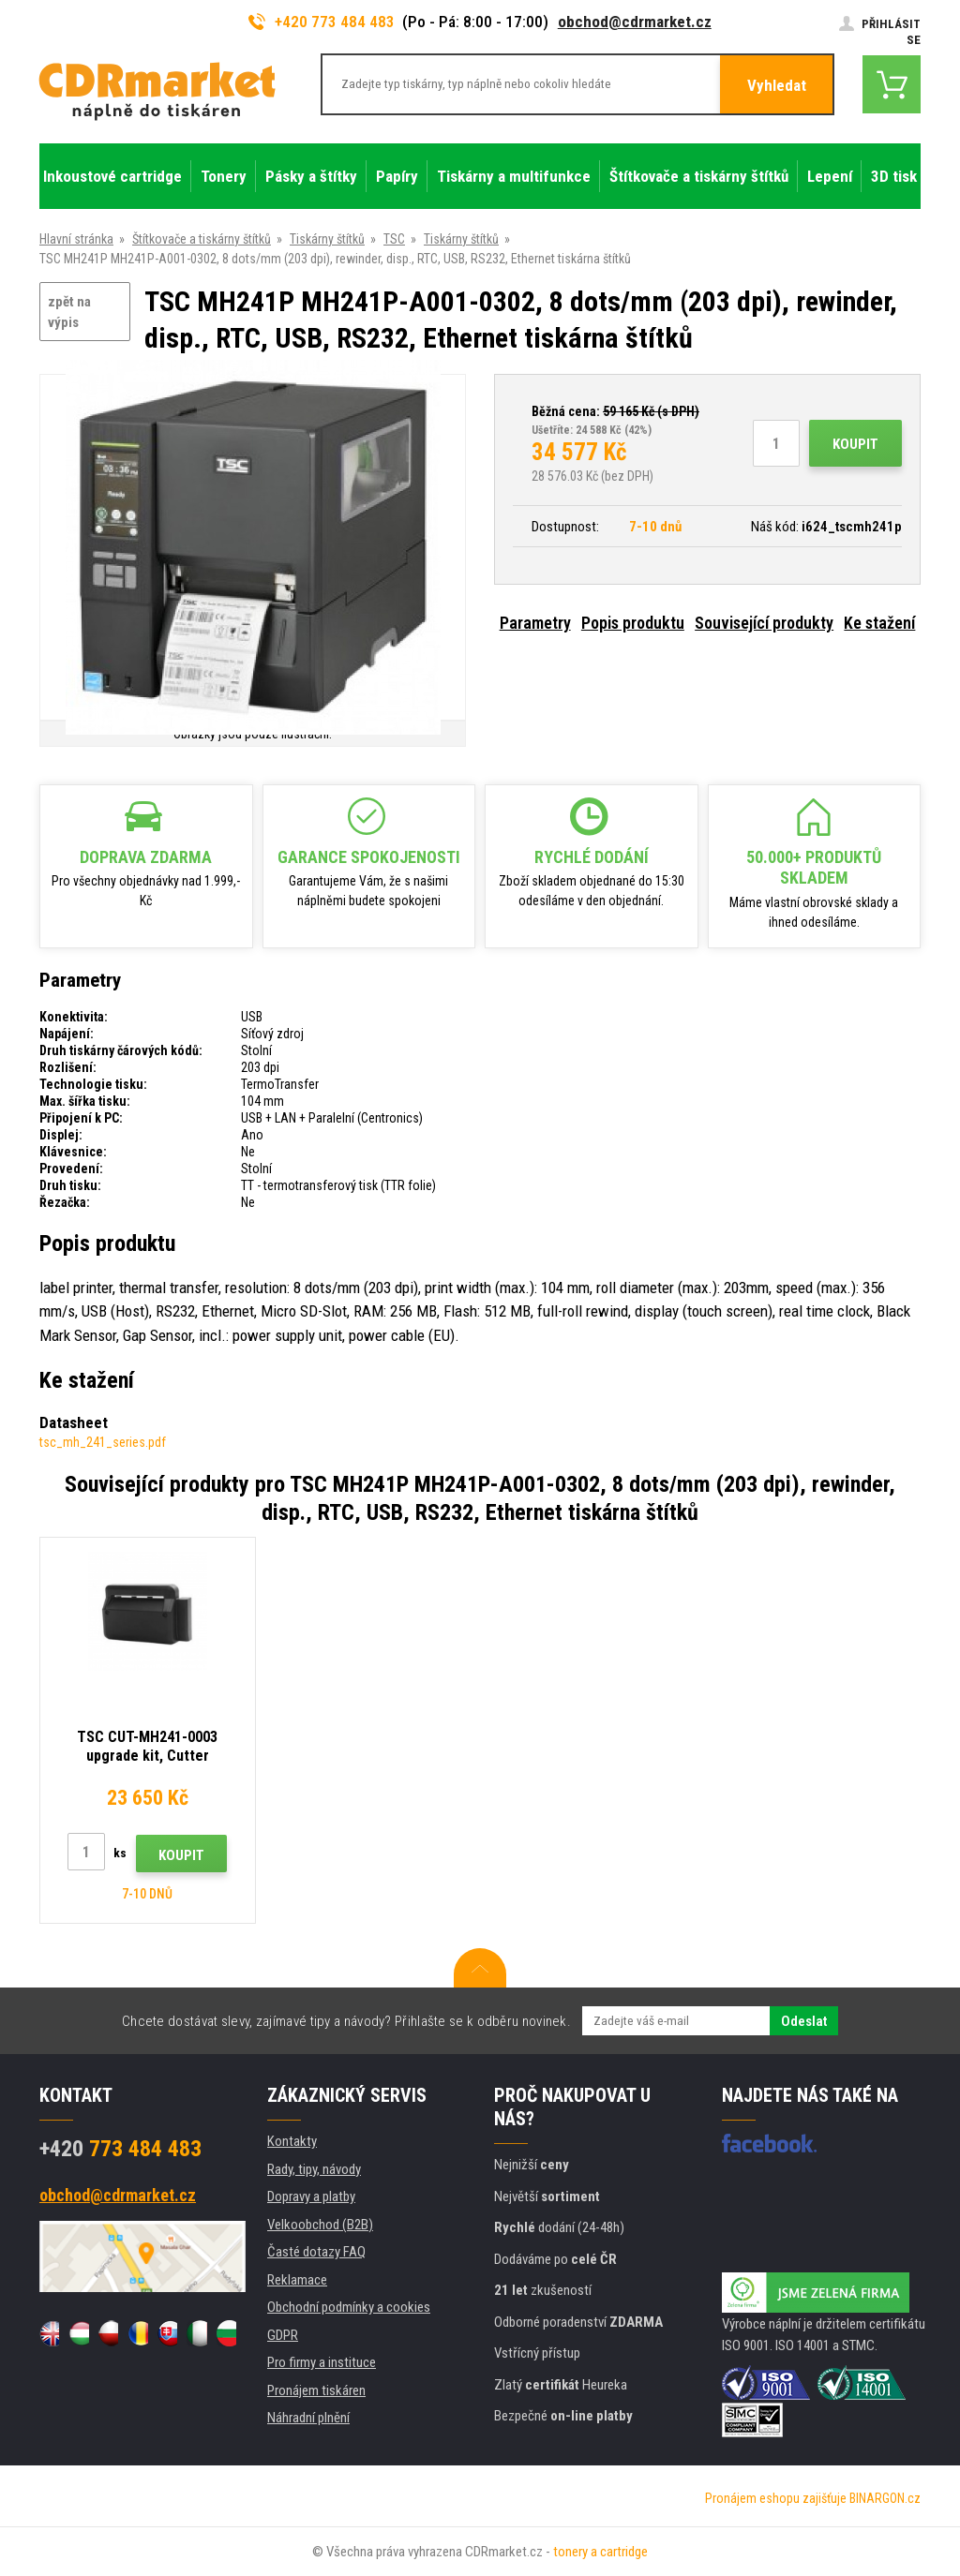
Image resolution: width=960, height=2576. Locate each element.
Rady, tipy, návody (314, 2169)
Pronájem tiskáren (316, 2390)
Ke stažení (879, 623)
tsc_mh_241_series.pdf (102, 1442)
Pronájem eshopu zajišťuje (776, 2498)
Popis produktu (632, 623)
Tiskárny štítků (327, 238)
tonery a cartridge (600, 2551)
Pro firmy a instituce (321, 2362)
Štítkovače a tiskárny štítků (201, 238)
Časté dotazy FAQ (316, 2251)
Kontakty (292, 2141)
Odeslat (804, 2021)
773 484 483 (120, 2149)
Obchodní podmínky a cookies (348, 2307)
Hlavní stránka (76, 238)
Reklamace (297, 2279)
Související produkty (764, 623)
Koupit (855, 444)
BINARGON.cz (885, 2498)
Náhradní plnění (308, 2417)
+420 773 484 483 (321, 21)
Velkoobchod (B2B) (320, 2224)
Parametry (535, 623)
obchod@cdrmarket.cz (635, 21)
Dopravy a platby (311, 2196)
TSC (394, 238)
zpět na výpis (69, 312)
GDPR (282, 2335)
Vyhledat (776, 85)
